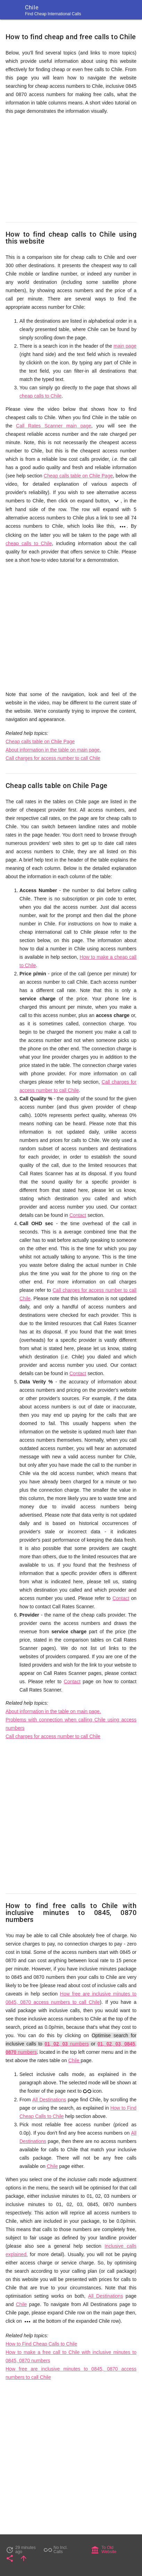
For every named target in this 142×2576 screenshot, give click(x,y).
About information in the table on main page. (53, 750)
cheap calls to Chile (40, 396)
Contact (77, 1215)
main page (125, 346)
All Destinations (49, 2099)
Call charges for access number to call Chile (53, 758)
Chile (74, 2060)
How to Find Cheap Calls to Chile (41, 2344)
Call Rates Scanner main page (53, 426)
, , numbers (66, 2044)
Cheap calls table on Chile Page (78, 475)
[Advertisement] (71, 169)
